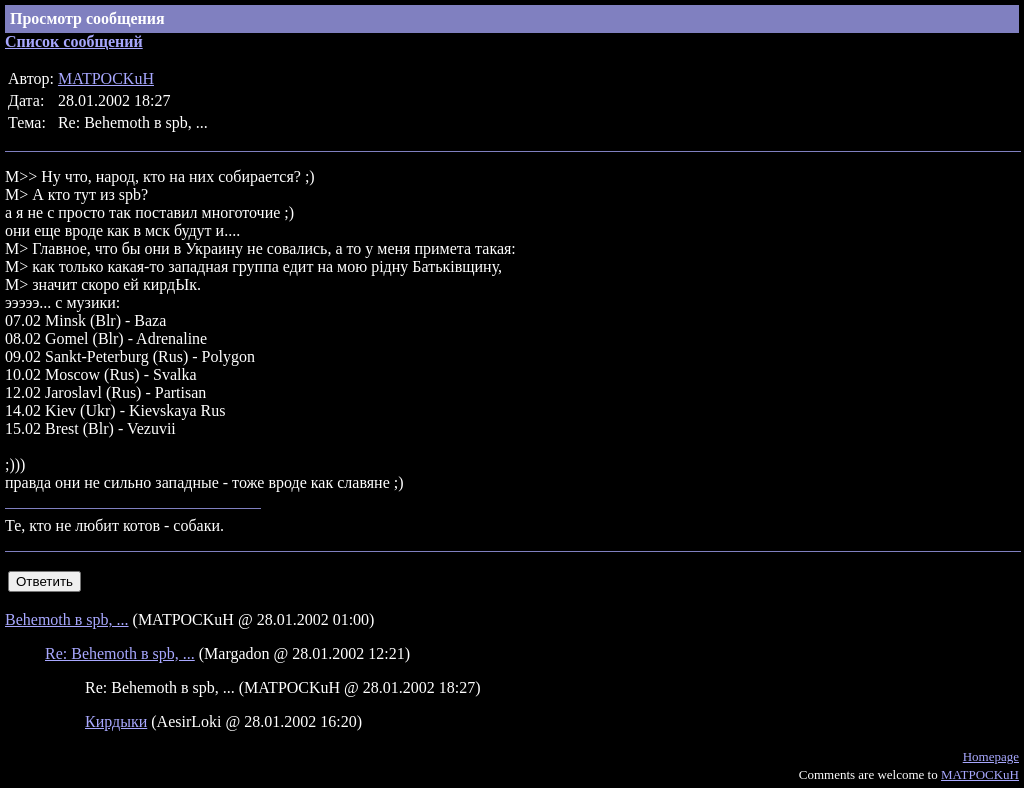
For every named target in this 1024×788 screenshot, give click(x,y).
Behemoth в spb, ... (67, 619)
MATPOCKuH (106, 78)
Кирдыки (116, 721)
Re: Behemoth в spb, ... (120, 653)
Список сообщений (74, 41)
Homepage (991, 756)
